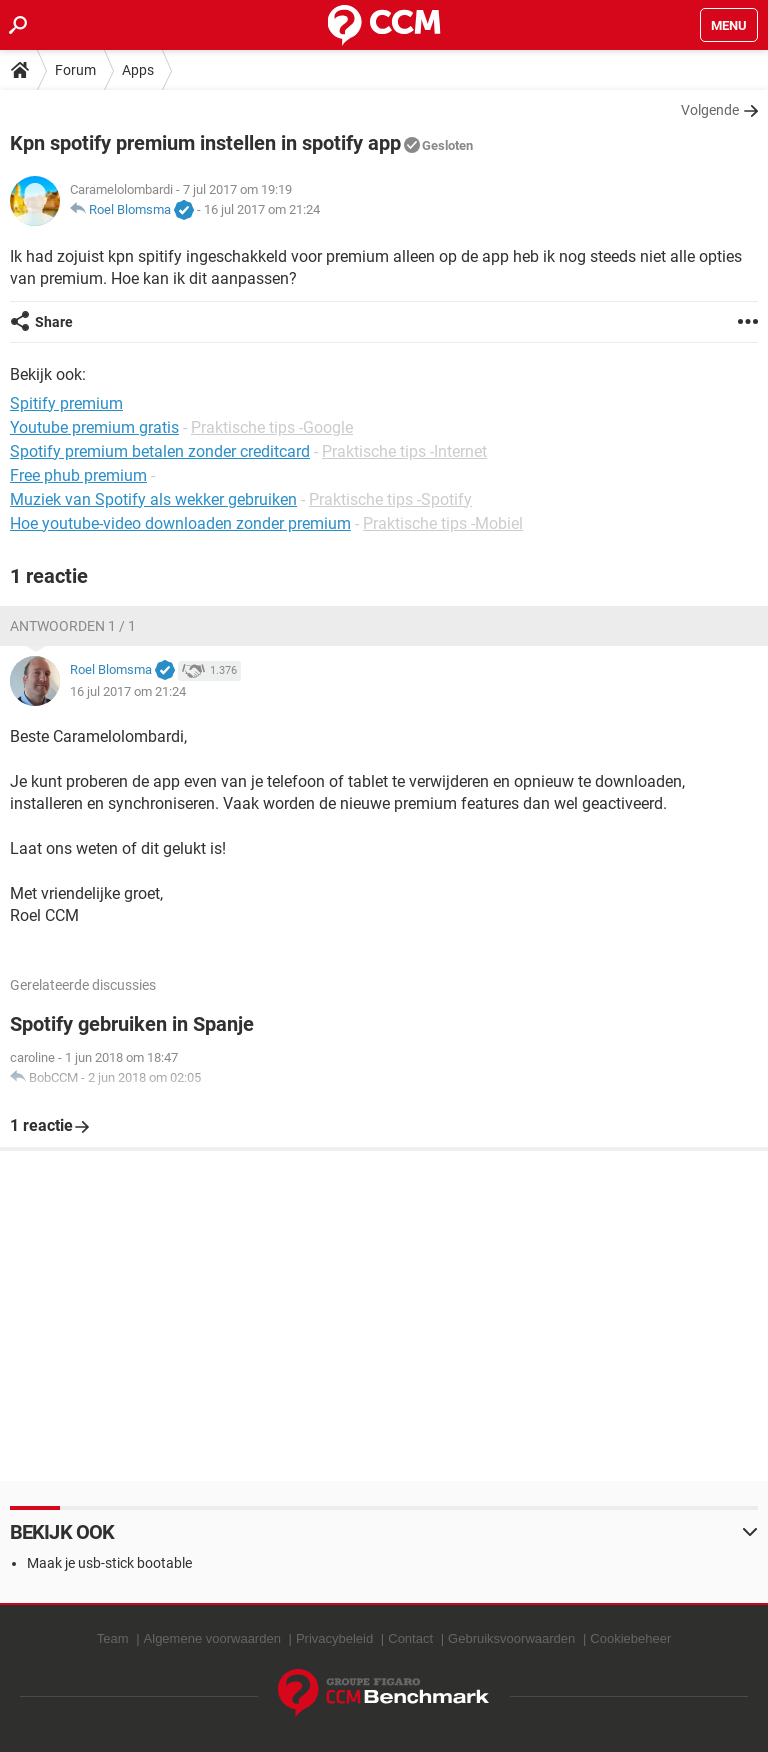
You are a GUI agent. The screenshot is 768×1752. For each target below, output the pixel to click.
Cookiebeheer (630, 1638)
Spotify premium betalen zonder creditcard (160, 451)
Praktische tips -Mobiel (443, 523)
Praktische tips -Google (272, 427)
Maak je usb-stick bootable (109, 1563)
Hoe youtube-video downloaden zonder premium (180, 523)
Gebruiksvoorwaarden (511, 1638)
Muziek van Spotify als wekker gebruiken (153, 499)
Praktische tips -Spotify (390, 499)
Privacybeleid (334, 1638)
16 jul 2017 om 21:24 (262, 209)
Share (54, 322)
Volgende (710, 110)
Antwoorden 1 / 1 (73, 626)
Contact (410, 1638)
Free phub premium (78, 475)
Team (113, 1638)
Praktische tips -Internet (404, 451)
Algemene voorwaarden (212, 1638)
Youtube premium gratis (94, 427)
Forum (75, 70)
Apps (138, 70)
